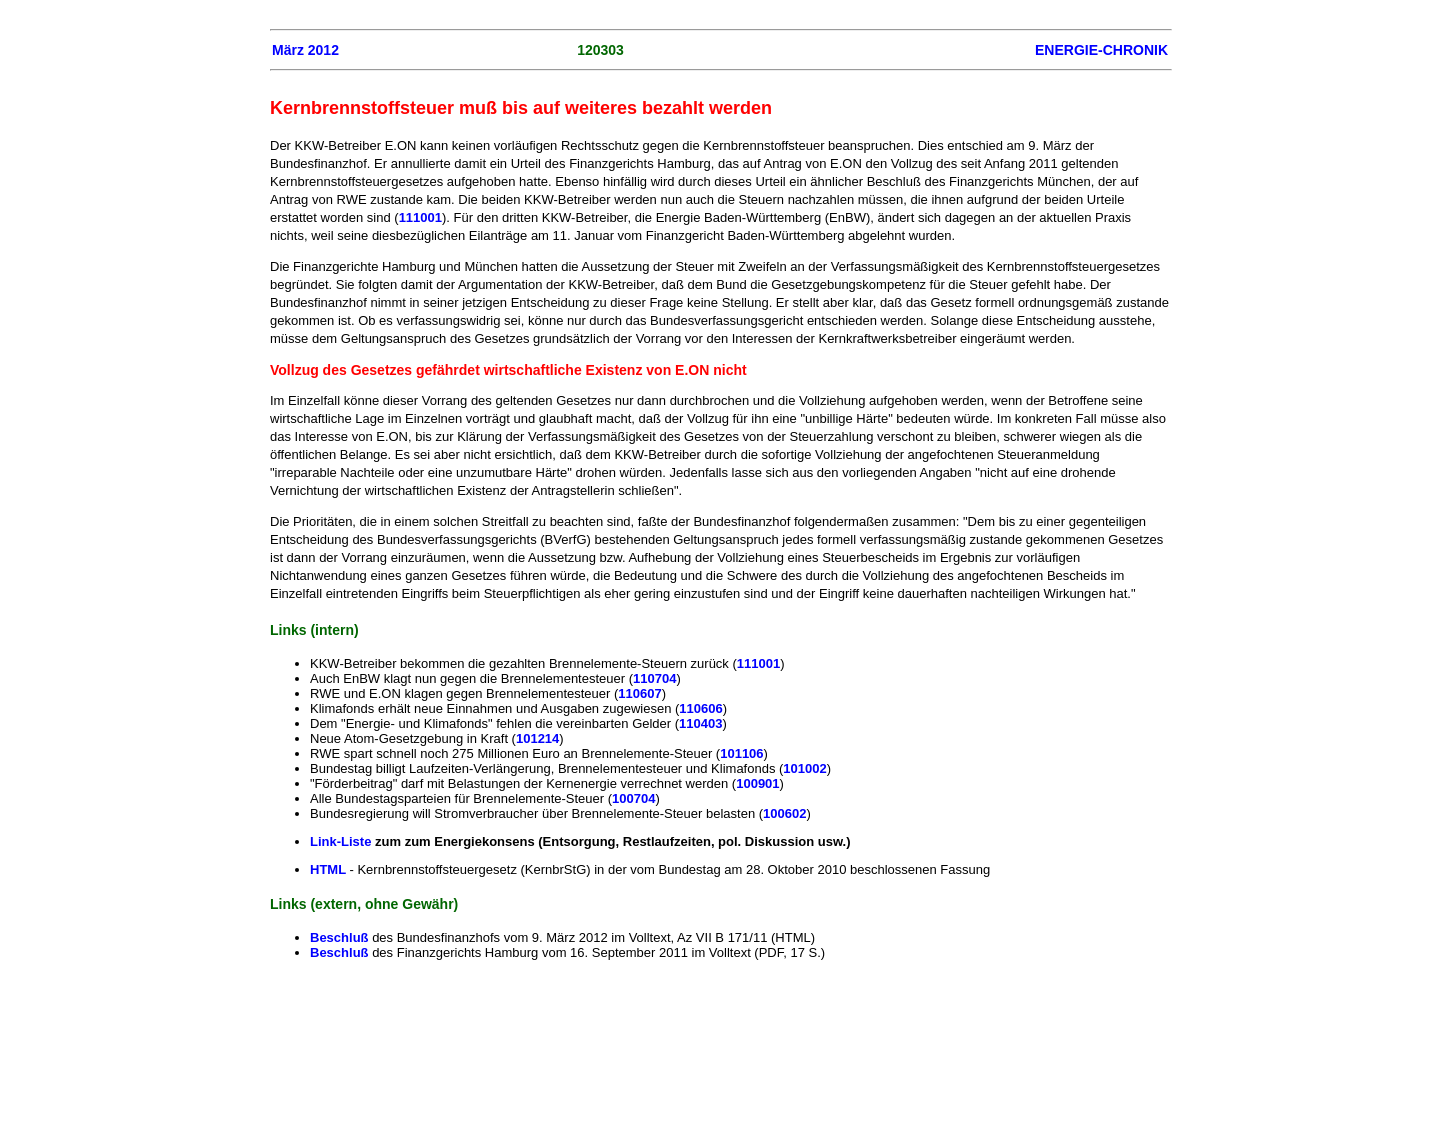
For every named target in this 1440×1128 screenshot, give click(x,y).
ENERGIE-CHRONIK (1101, 50)
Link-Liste (340, 841)
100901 (757, 783)
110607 (639, 693)
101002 (804, 768)
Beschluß (341, 937)
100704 (633, 798)
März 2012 (305, 50)
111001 (420, 217)
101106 (741, 753)
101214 (537, 738)
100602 (784, 813)
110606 (700, 708)
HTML (329, 869)
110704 (654, 678)
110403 (700, 723)
